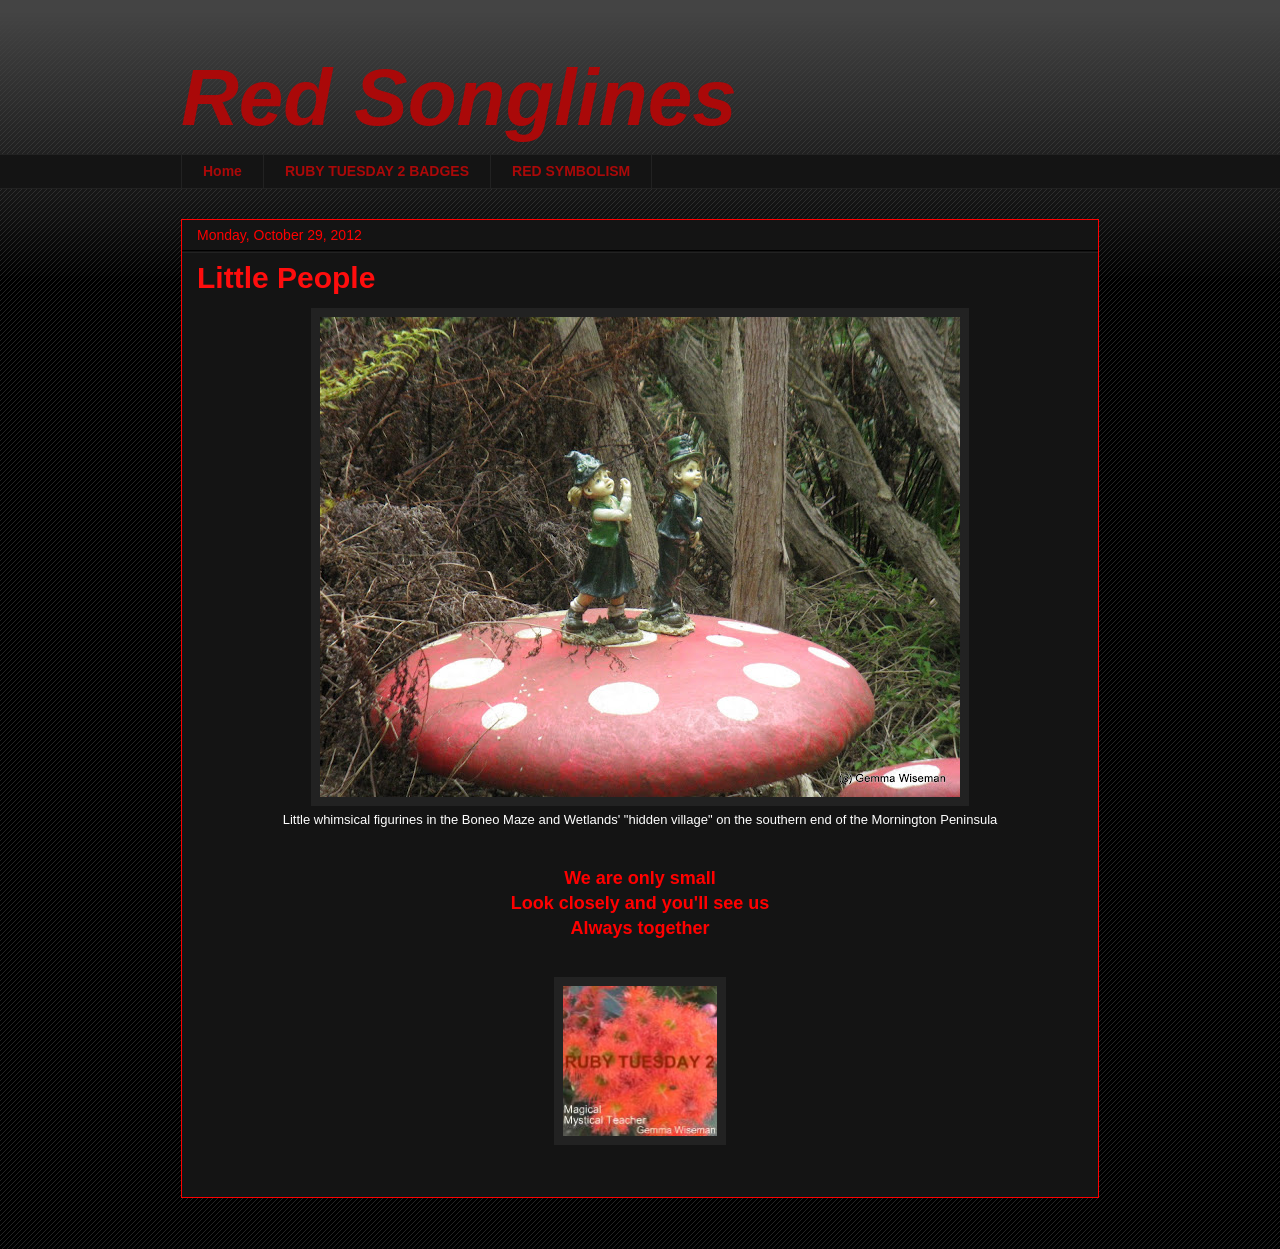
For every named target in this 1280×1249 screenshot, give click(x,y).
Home (222, 171)
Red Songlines (459, 97)
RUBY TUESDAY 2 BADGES (377, 171)
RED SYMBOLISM (571, 171)
